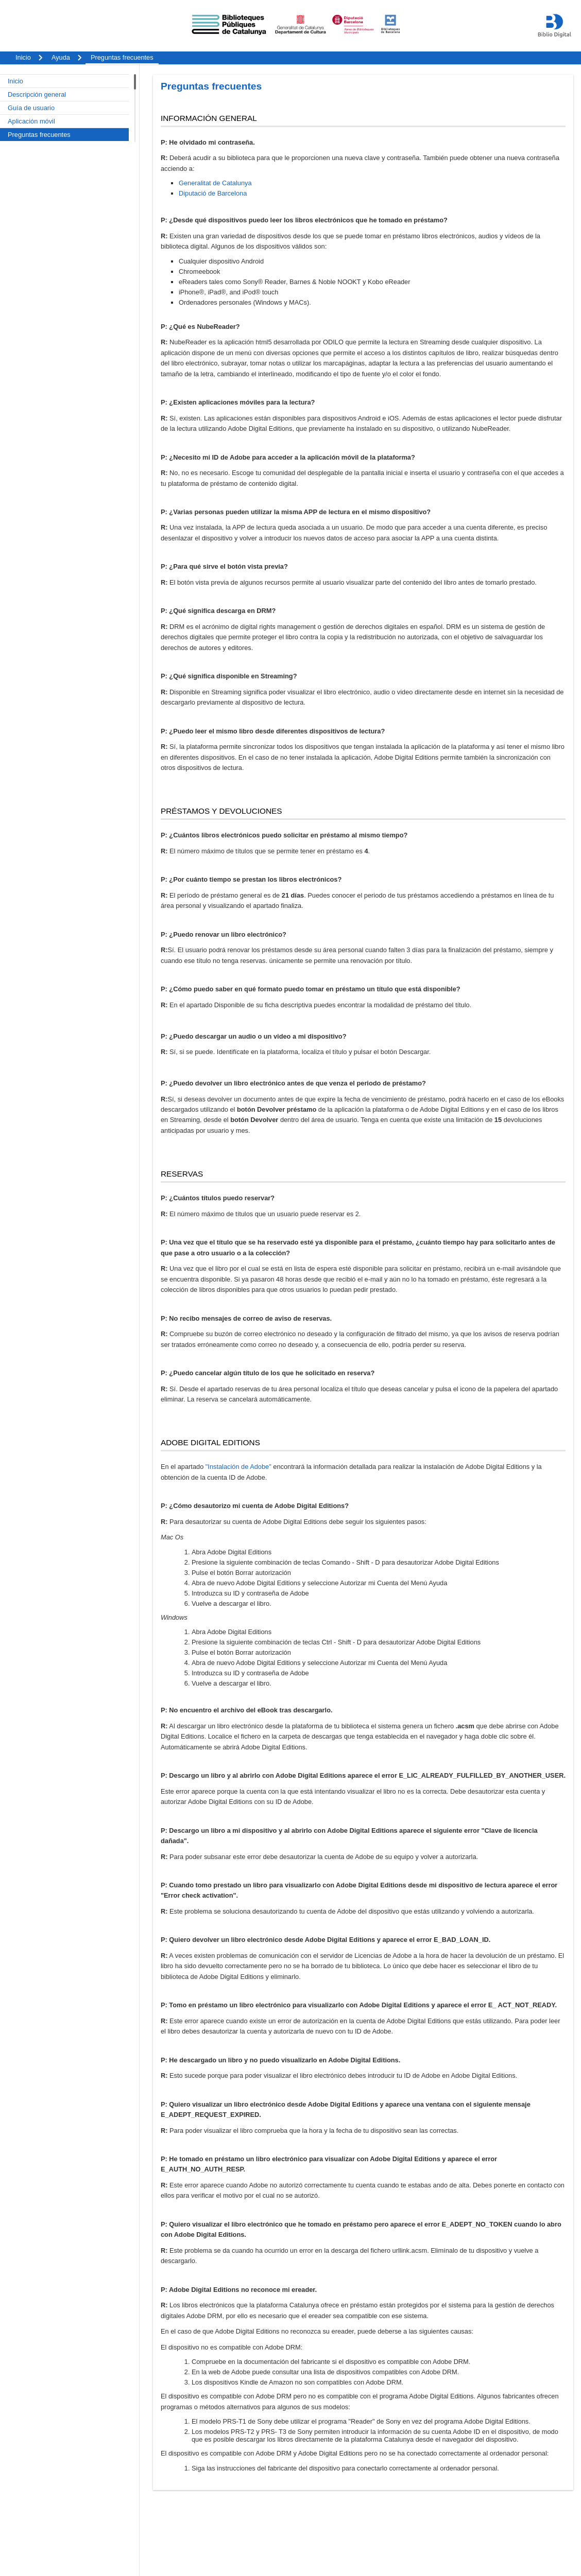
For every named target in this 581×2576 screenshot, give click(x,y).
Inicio (15, 81)
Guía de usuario (31, 108)
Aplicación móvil (31, 121)
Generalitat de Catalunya (215, 183)
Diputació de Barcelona (213, 193)
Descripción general (37, 94)
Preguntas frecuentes (39, 134)
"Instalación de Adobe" (238, 1466)
